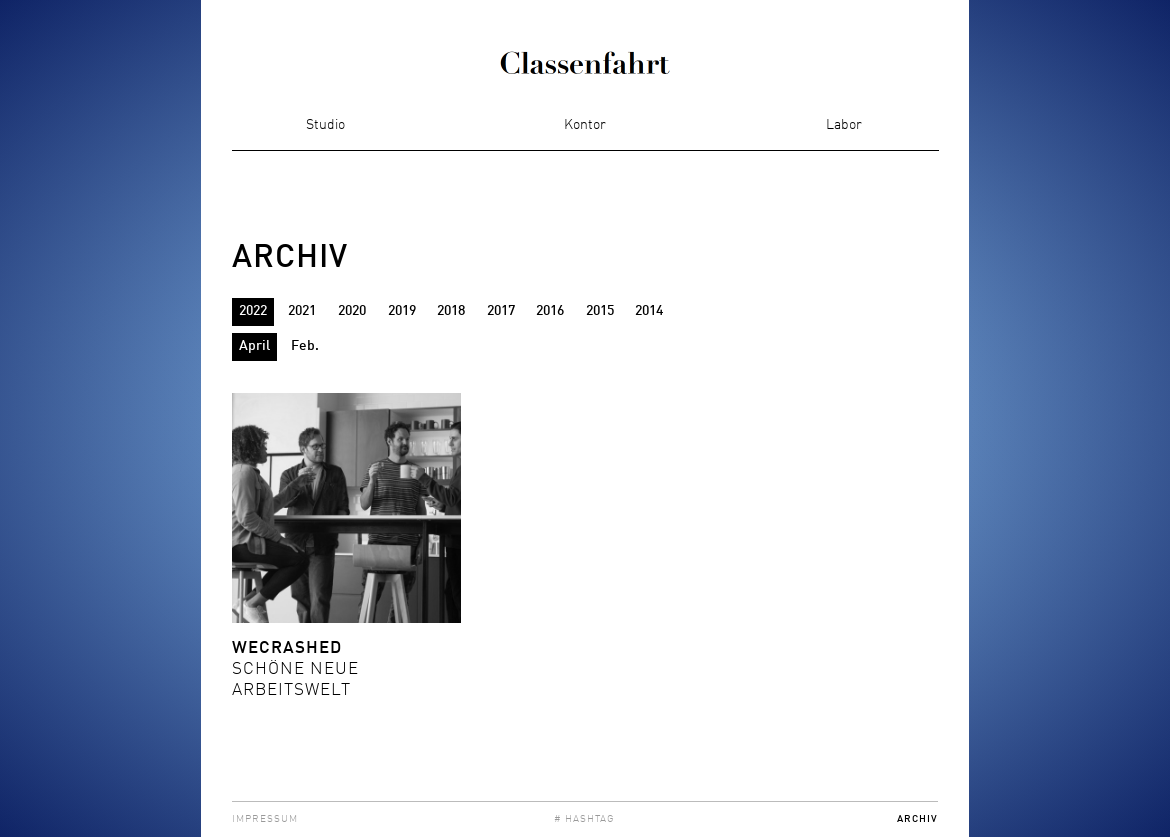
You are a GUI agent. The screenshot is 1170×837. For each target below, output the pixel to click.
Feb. (305, 346)
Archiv (917, 819)
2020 (352, 311)
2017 (501, 311)
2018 (451, 311)
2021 (302, 311)
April (254, 346)
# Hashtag (584, 819)
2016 (550, 311)
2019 (402, 311)
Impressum (265, 819)
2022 (253, 311)
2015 (600, 311)
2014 (649, 311)
